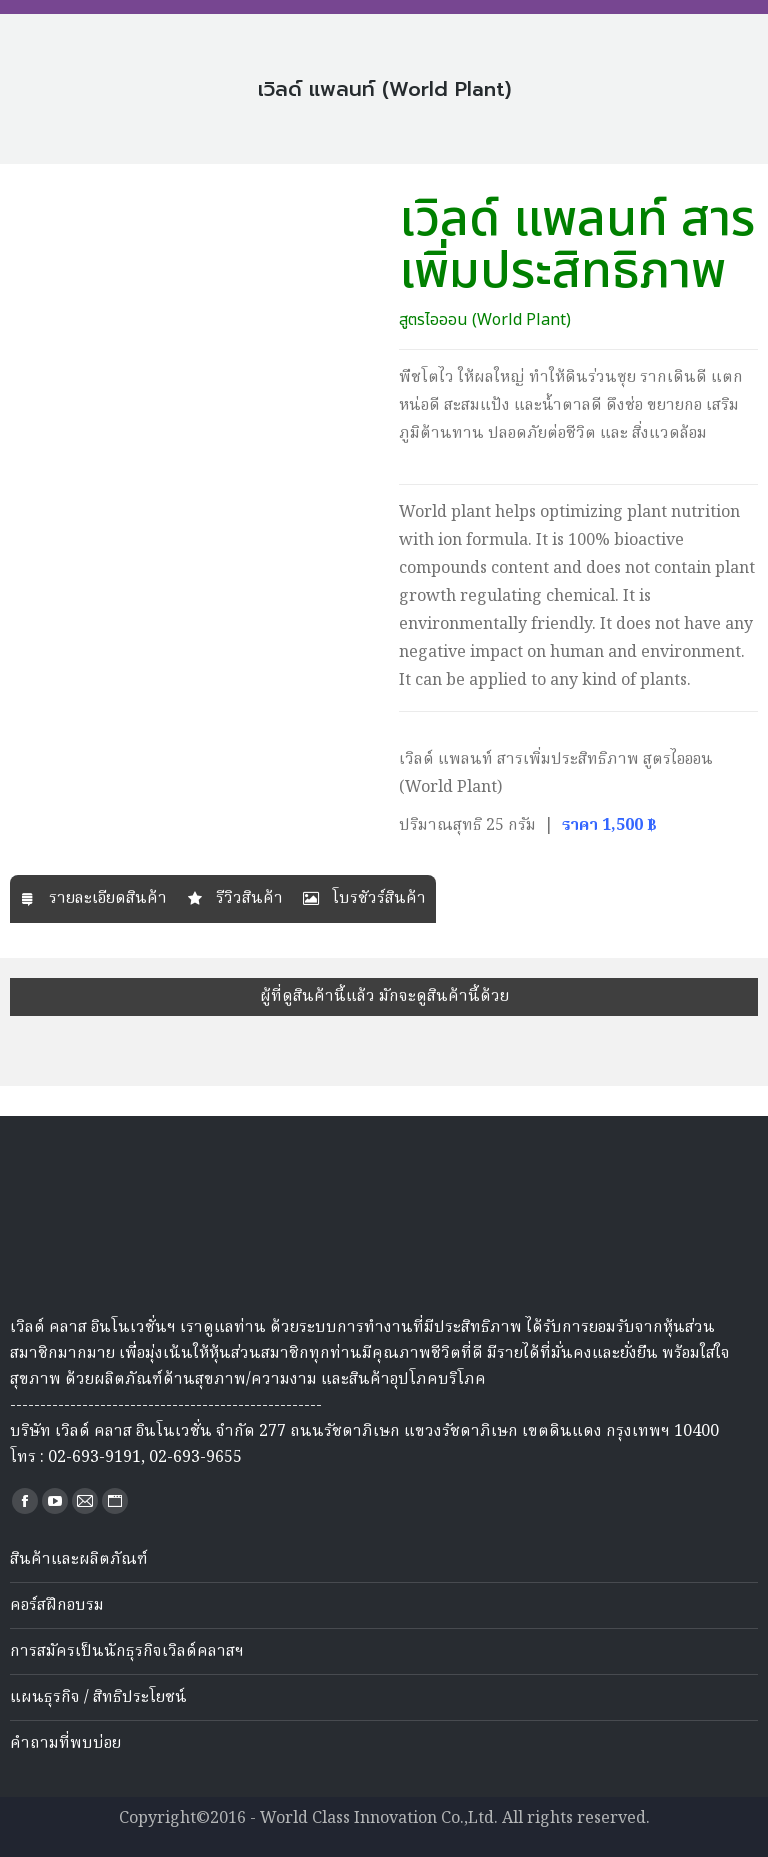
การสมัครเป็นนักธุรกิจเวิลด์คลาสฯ (127, 1652)
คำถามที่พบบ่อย (65, 1744)
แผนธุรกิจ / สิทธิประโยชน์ (98, 1698)
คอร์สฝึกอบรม (57, 1606)
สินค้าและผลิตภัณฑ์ (79, 1560)
